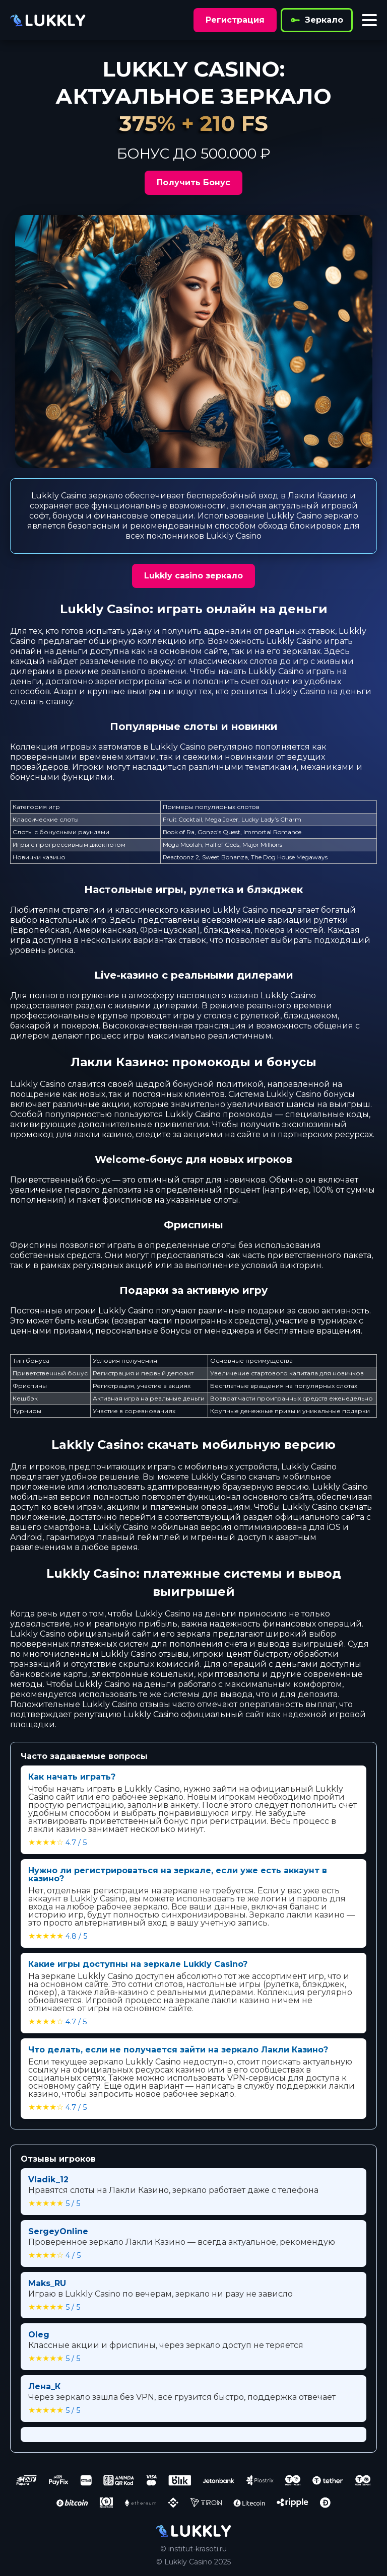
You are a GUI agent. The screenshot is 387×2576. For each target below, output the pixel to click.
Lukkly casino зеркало (193, 575)
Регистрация (235, 20)
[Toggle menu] (369, 20)
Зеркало (316, 20)
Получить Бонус (193, 182)
